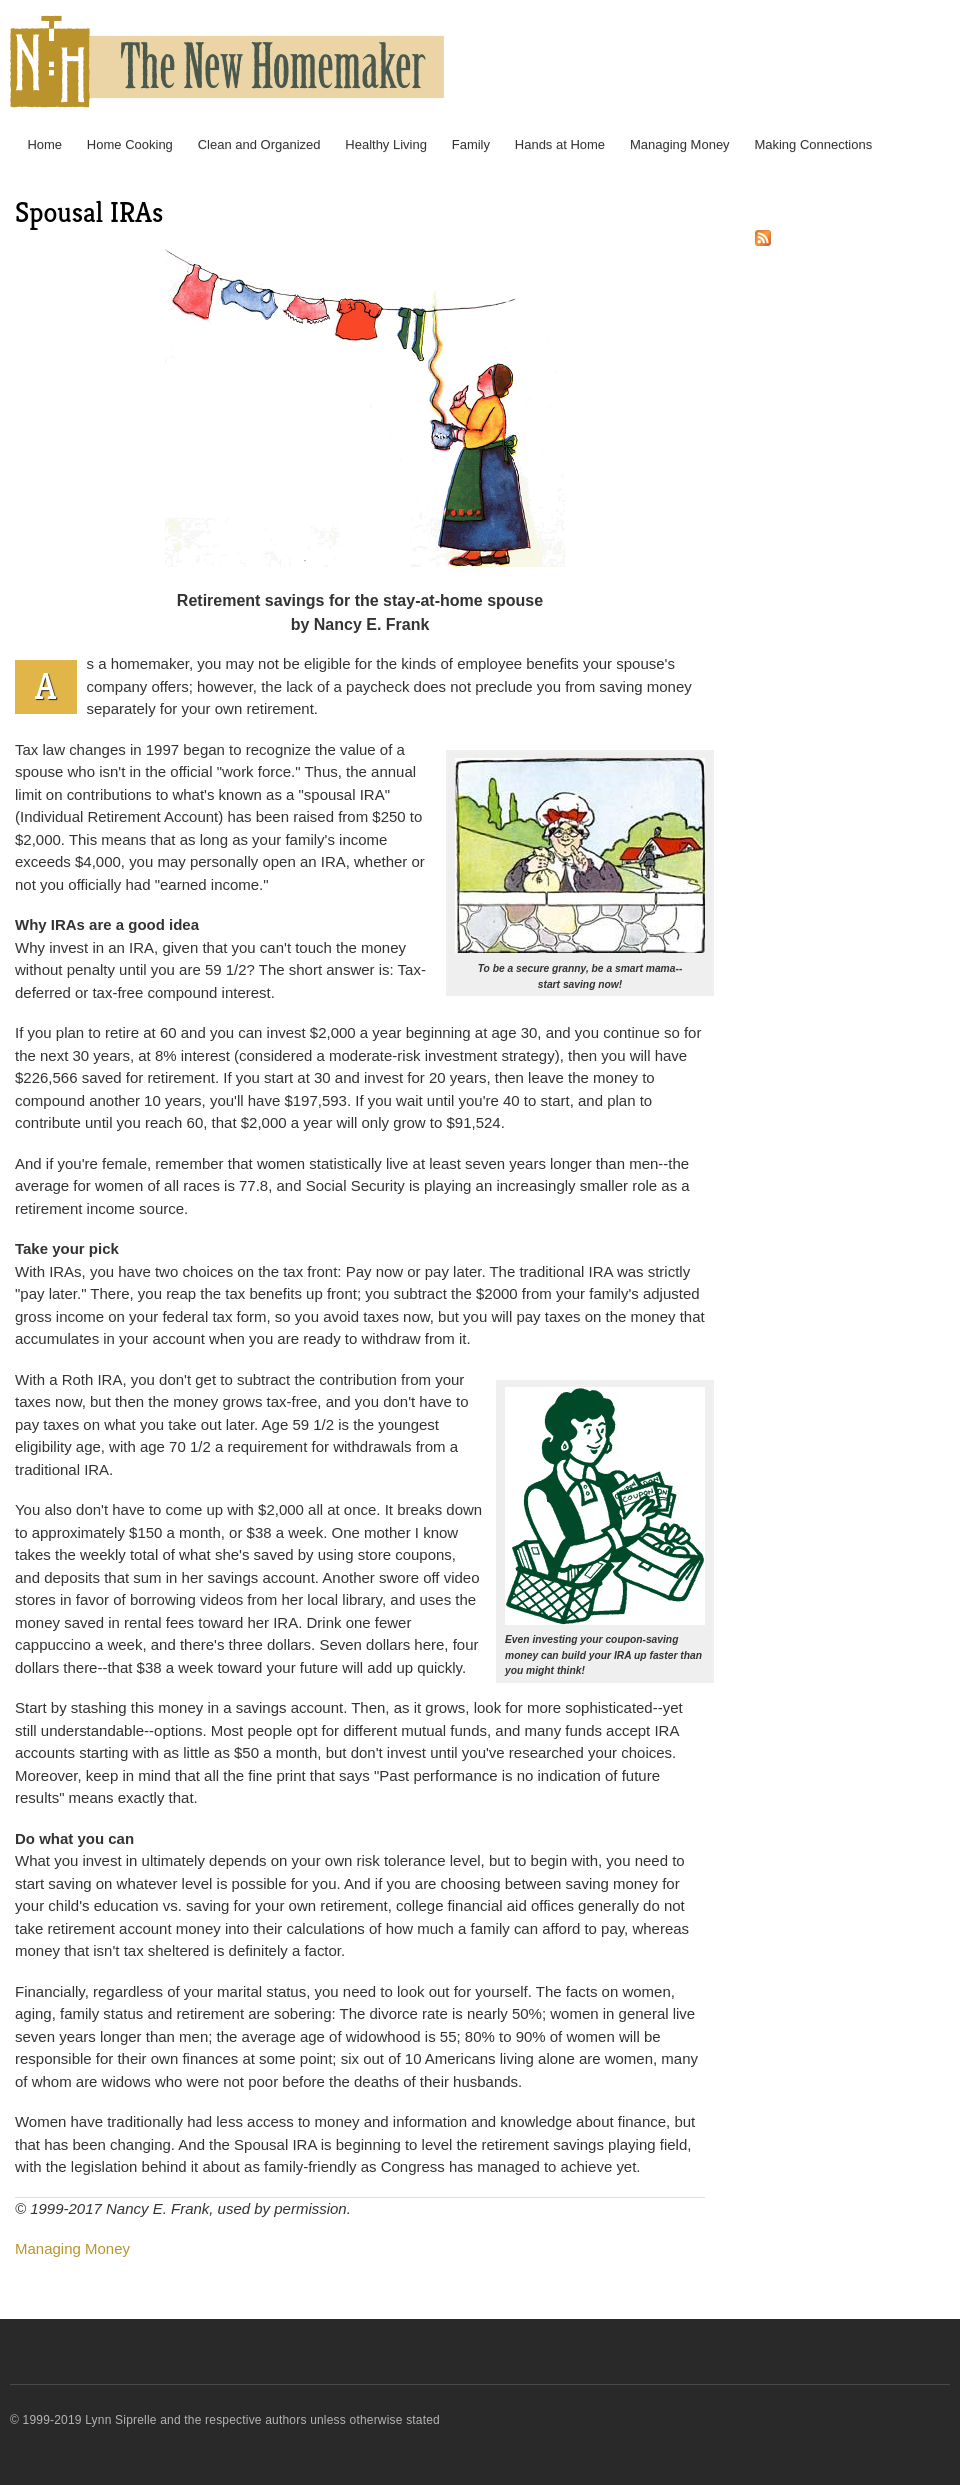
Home (44, 144)
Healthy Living (386, 144)
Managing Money (680, 144)
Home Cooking (130, 144)
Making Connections (813, 144)
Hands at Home (560, 144)
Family (471, 144)
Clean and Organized (259, 144)
